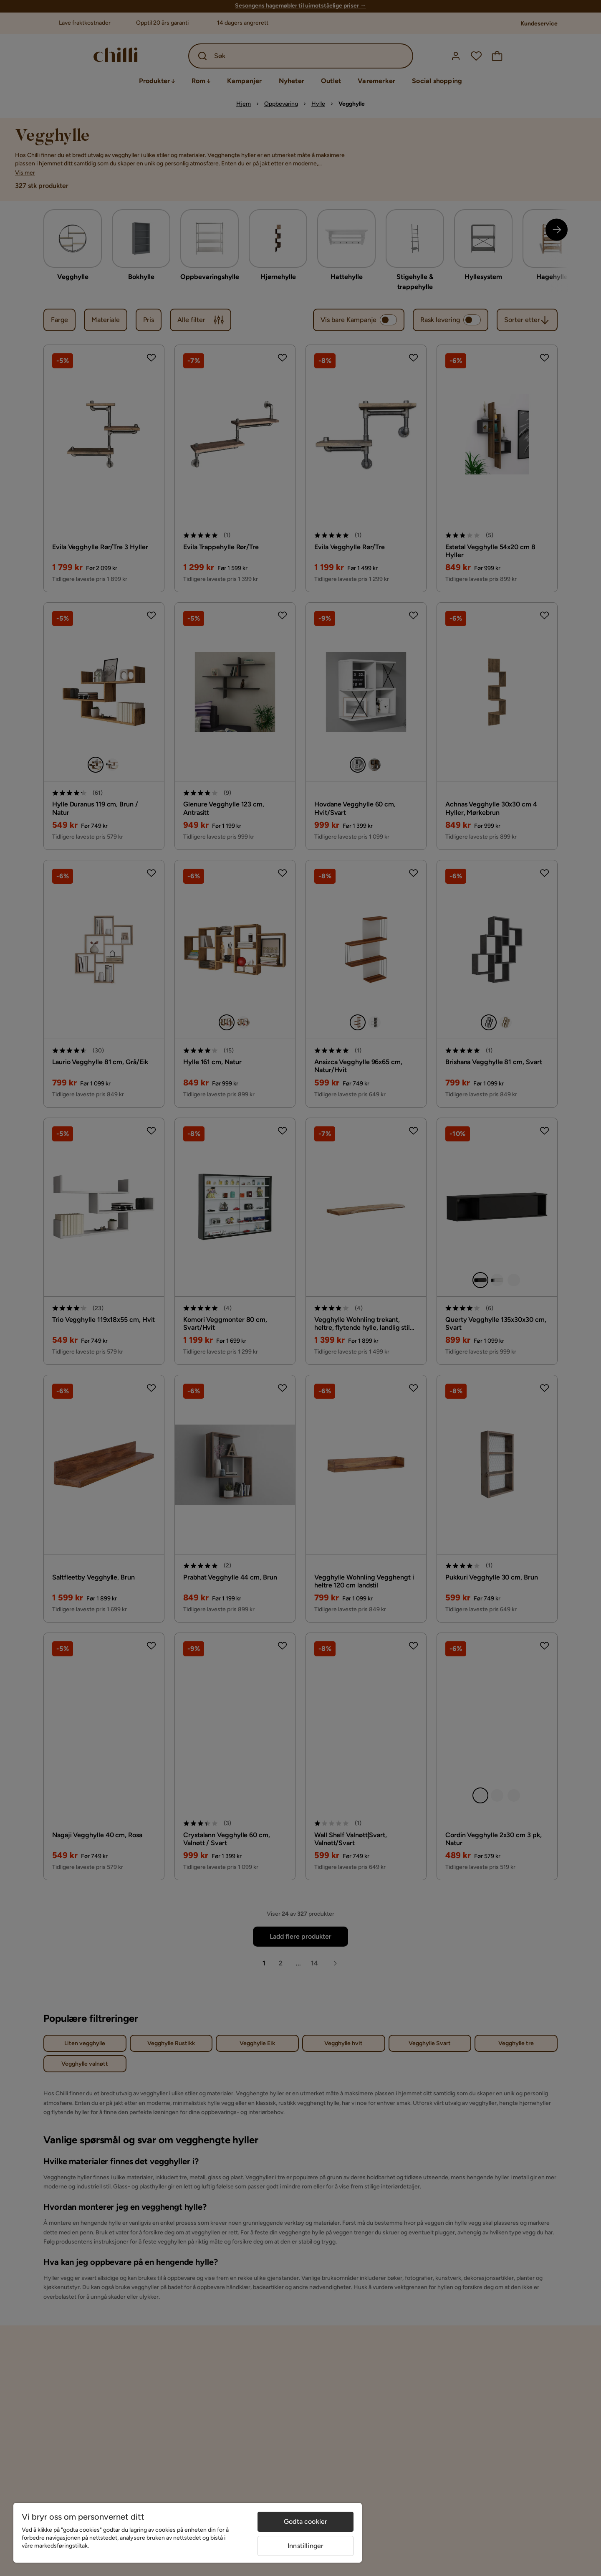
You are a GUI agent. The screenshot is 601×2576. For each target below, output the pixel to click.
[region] (187, 2533)
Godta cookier (305, 2521)
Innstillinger (305, 2546)
